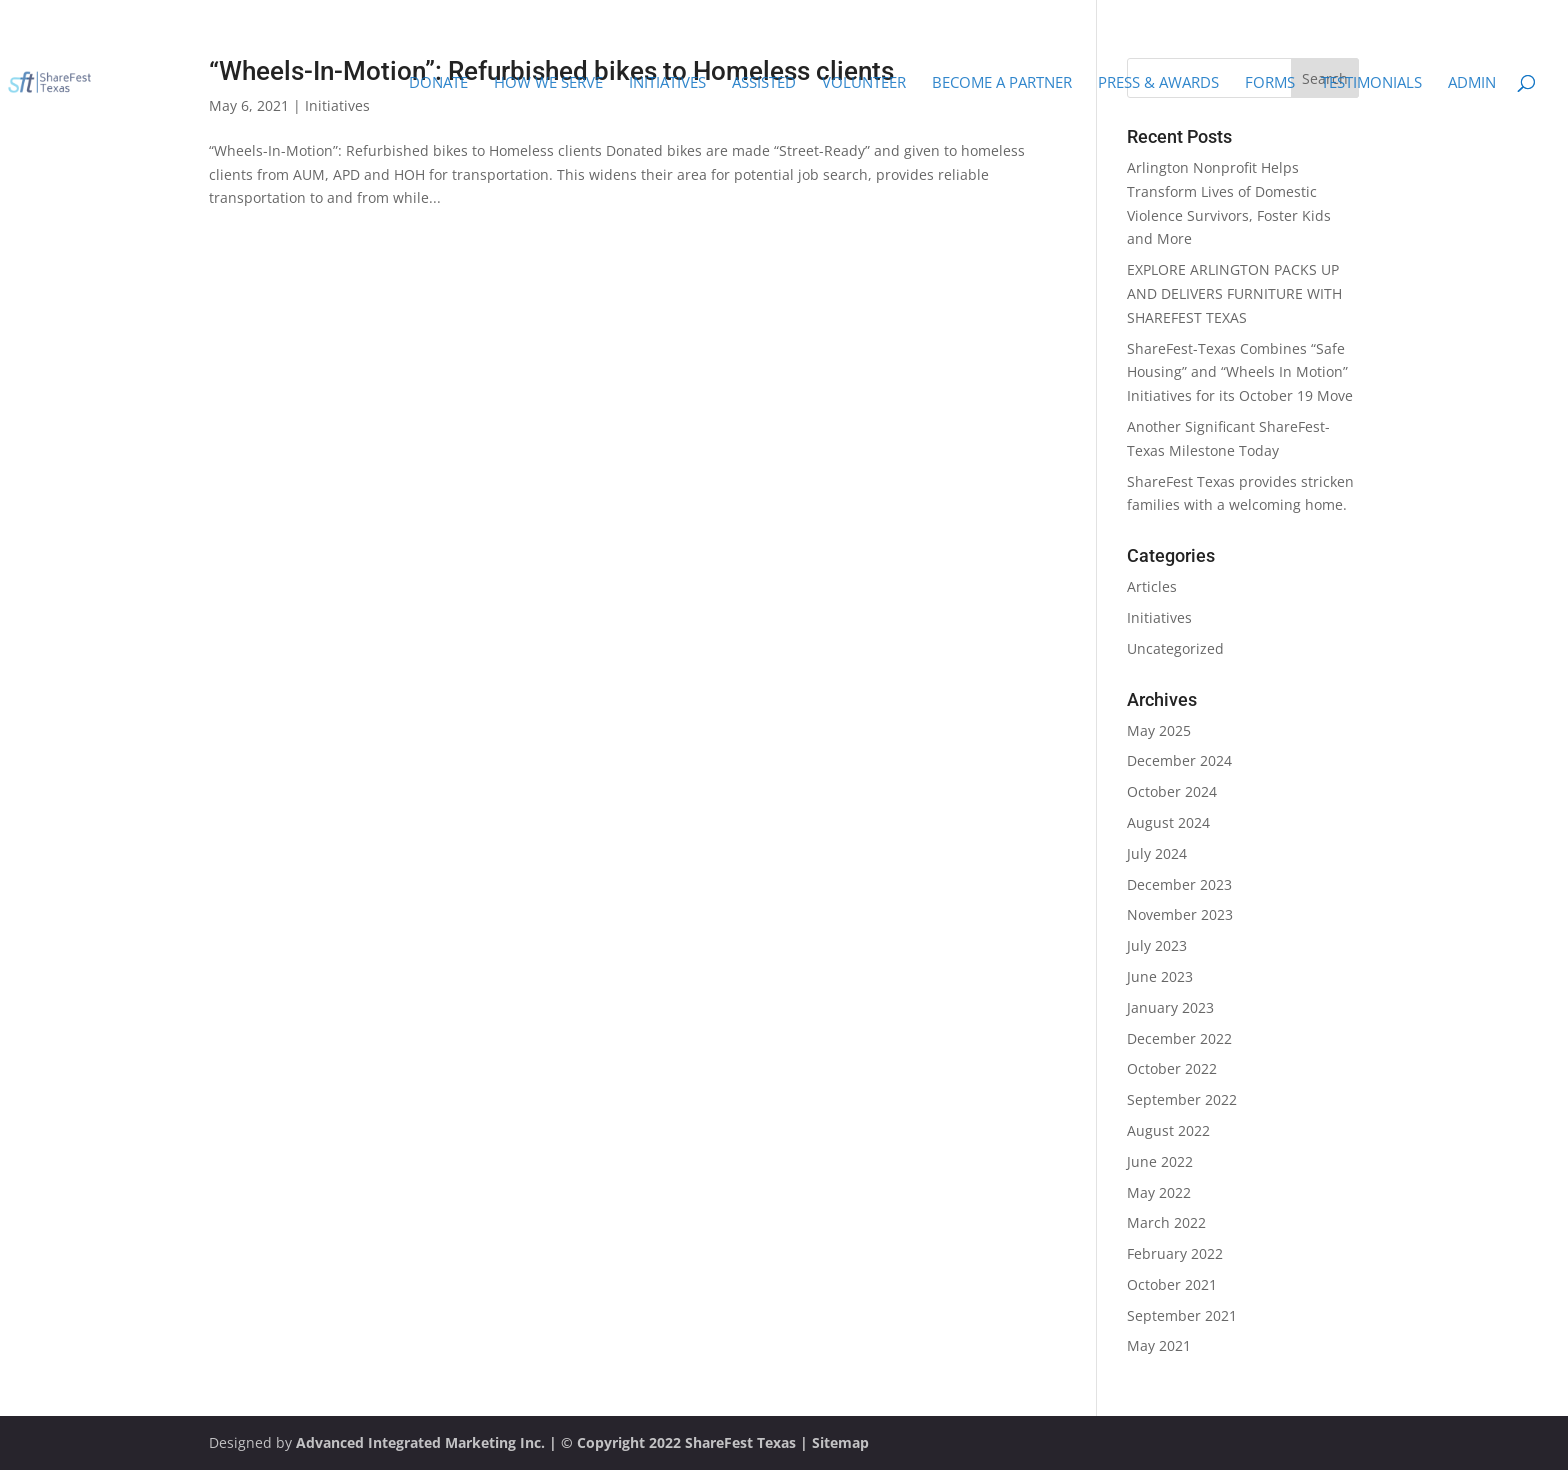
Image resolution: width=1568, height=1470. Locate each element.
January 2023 (1170, 1007)
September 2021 (1182, 1315)
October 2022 (1172, 1068)
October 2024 (1172, 791)
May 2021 (1159, 1345)
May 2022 (1159, 1192)
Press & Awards (1158, 83)
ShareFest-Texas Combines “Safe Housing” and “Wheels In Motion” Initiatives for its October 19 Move (1240, 372)
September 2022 (1182, 1099)
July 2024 (1157, 853)
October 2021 (1172, 1284)
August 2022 (1168, 1130)
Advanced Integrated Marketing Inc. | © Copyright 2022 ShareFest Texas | (554, 1442)
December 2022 (1179, 1038)
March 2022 (1166, 1222)
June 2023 (1160, 976)
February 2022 (1175, 1253)
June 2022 (1160, 1161)
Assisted (764, 83)
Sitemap (840, 1442)
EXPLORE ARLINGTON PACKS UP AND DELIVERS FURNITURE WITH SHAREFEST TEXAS (1234, 293)
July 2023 (1157, 945)
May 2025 (1159, 730)
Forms (1270, 83)
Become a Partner (1002, 83)
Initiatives (667, 83)
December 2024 (1179, 760)
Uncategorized (1175, 648)
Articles (1152, 586)
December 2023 (1179, 884)
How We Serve (548, 83)
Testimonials (1371, 83)
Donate (438, 83)
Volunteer (864, 83)
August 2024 (1168, 822)
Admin (1472, 83)
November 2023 (1180, 914)
